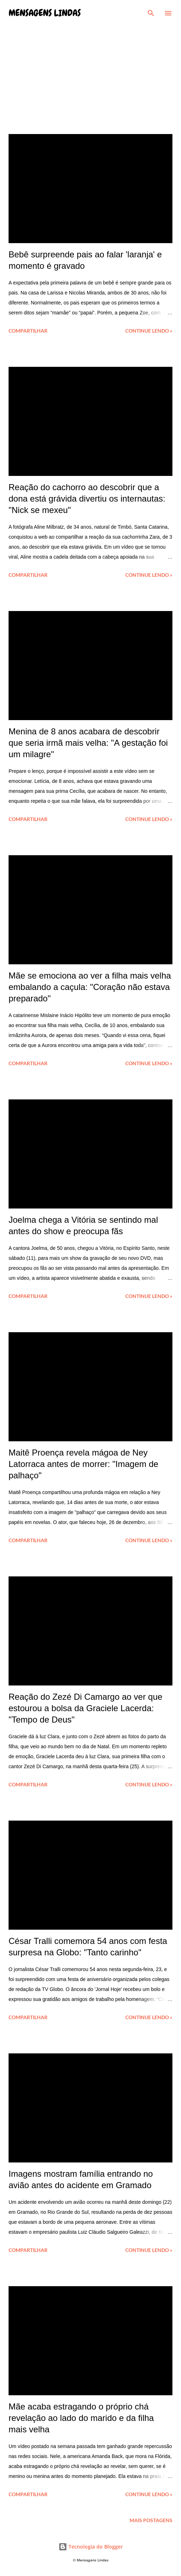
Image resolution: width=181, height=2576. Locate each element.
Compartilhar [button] (28, 331)
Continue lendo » (148, 331)
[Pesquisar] (151, 13)
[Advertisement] (90, 73)
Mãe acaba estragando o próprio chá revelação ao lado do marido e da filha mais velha (81, 2418)
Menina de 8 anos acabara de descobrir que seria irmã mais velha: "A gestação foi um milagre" (88, 743)
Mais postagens (151, 2520)
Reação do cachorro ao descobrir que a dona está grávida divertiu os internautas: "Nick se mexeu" (87, 498)
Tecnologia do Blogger (91, 2546)
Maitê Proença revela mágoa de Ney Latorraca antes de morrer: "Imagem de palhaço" (83, 1464)
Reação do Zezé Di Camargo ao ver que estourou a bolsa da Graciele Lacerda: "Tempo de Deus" (85, 1708)
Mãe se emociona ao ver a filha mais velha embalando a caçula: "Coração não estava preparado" (90, 987)
